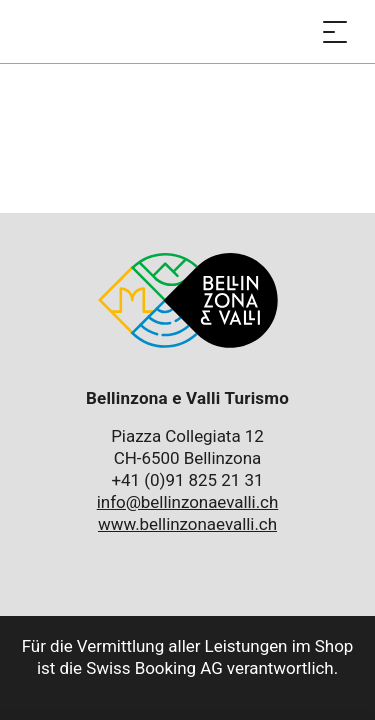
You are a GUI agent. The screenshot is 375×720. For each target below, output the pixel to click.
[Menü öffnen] (335, 31)
